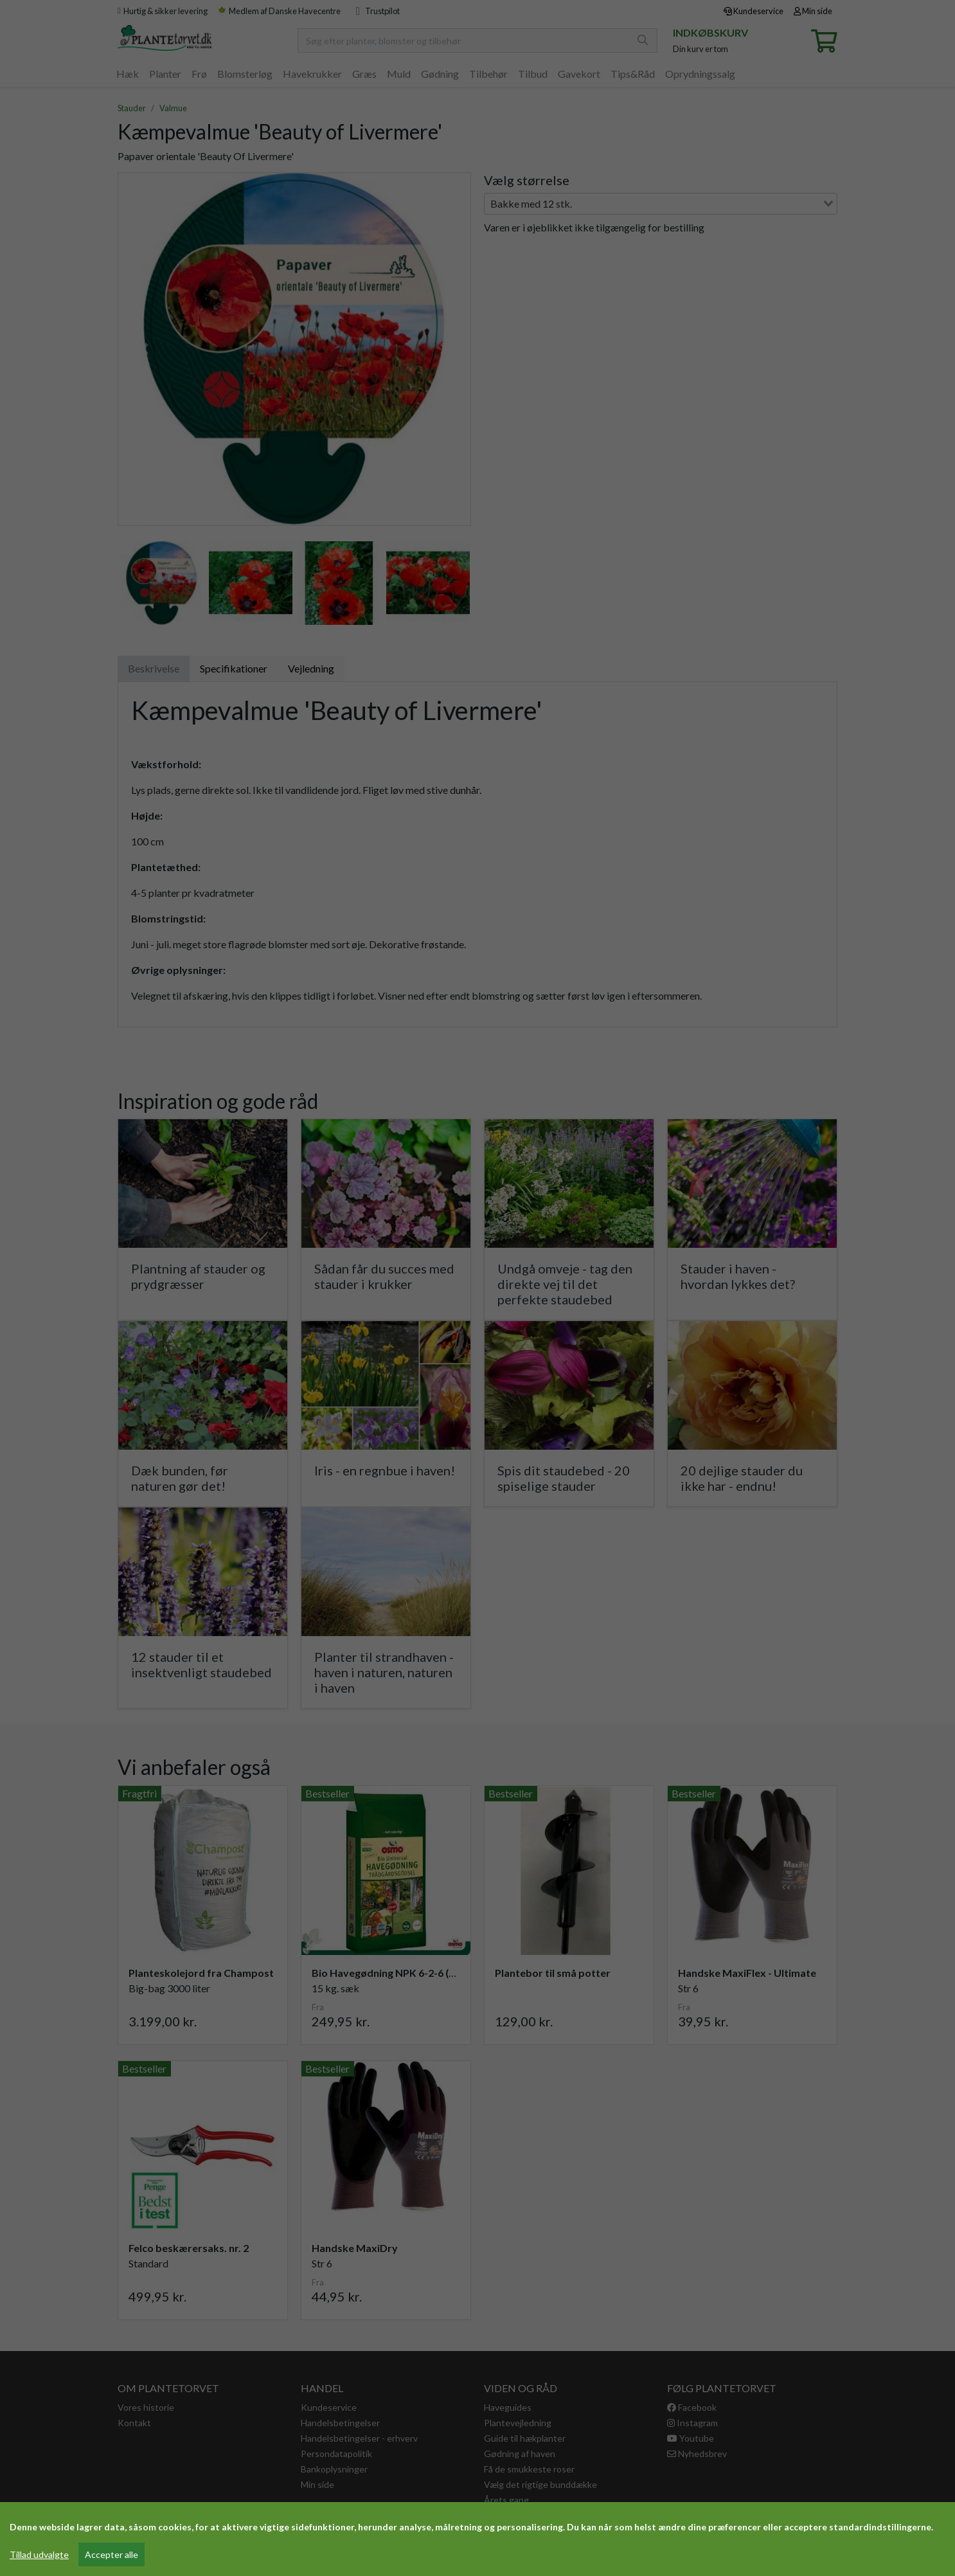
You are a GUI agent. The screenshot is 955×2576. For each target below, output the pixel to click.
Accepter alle (111, 2554)
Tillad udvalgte (39, 2554)
